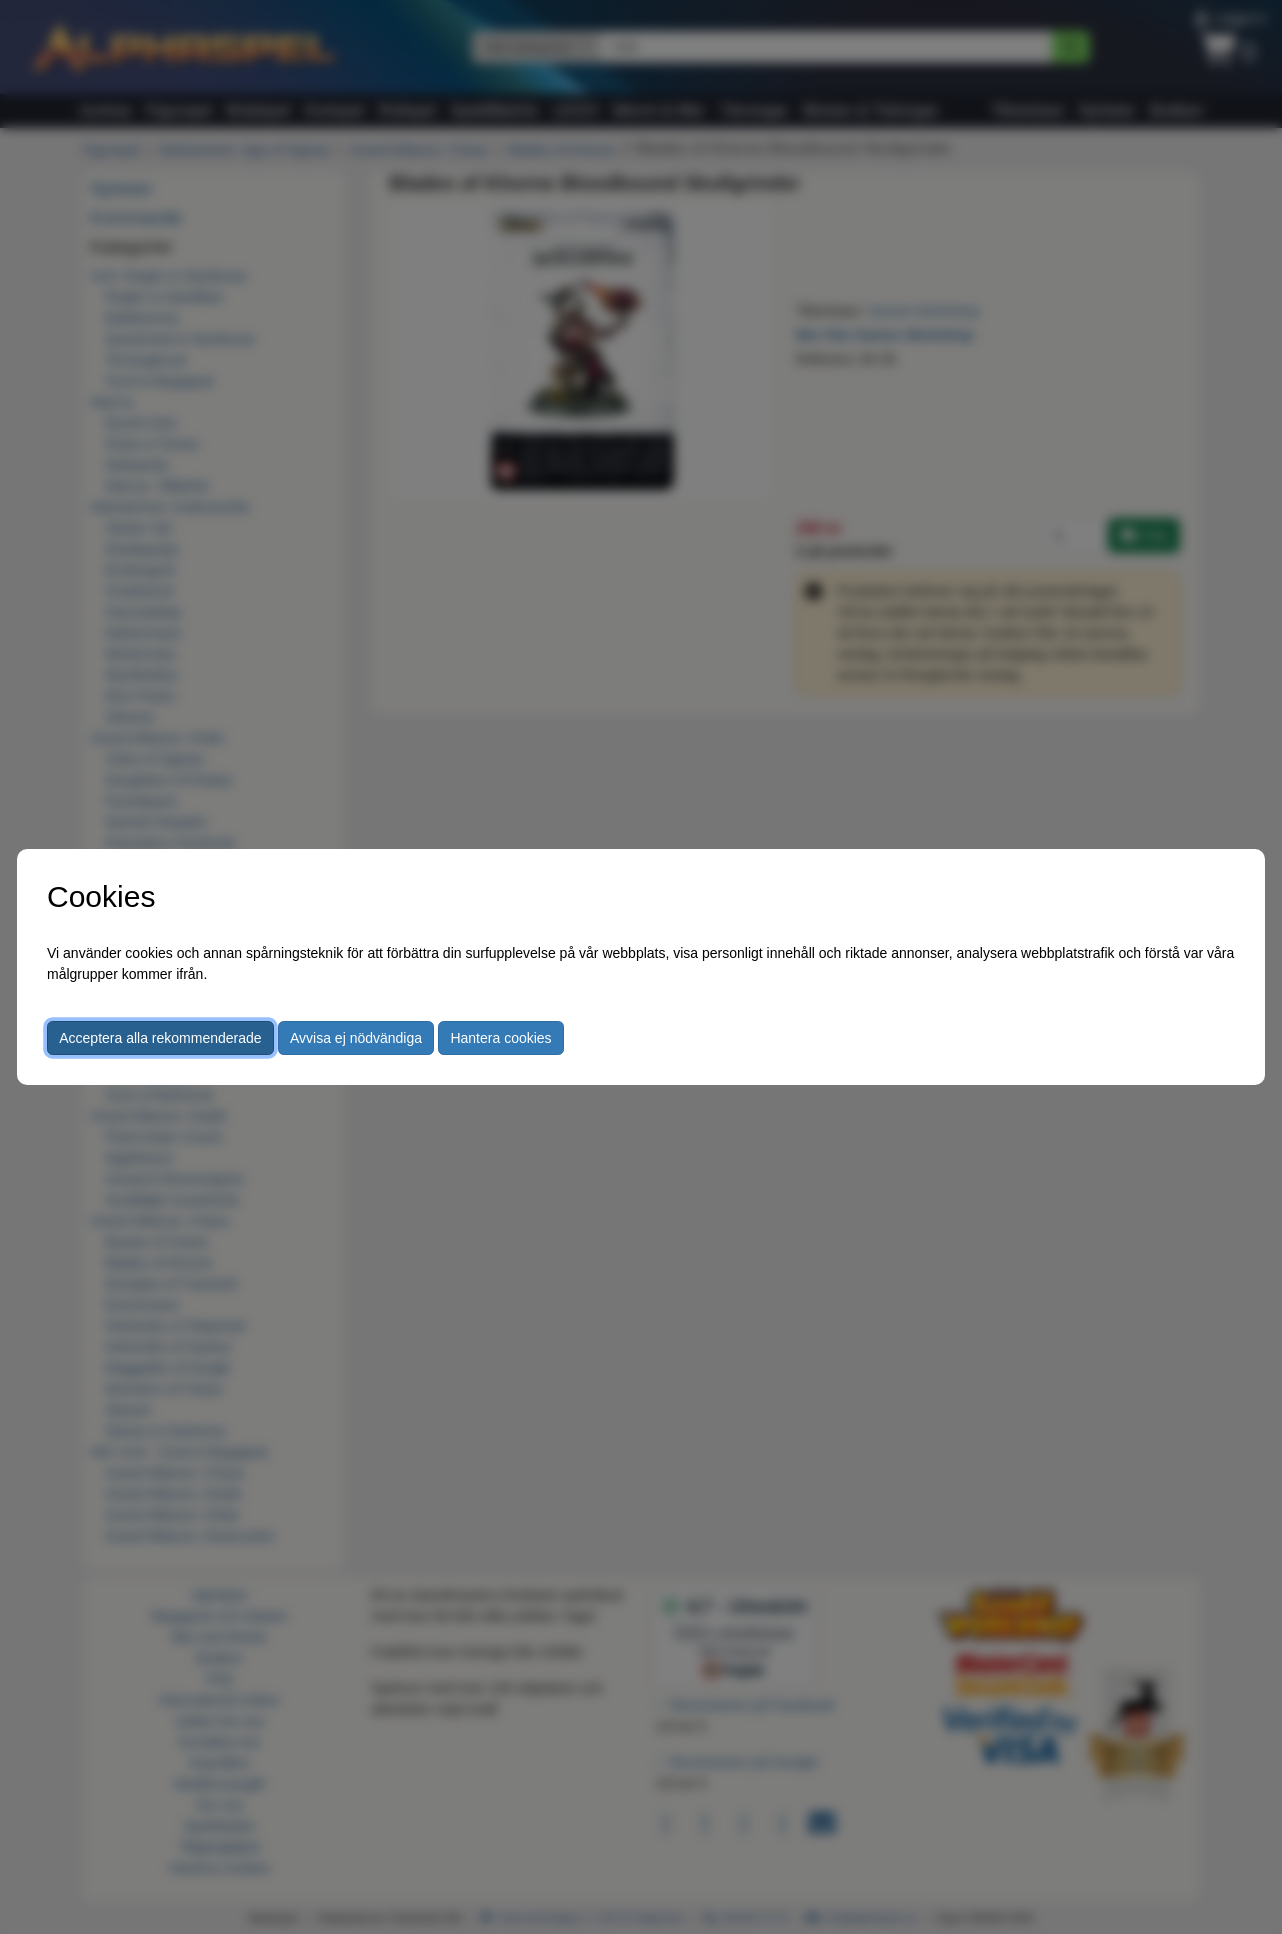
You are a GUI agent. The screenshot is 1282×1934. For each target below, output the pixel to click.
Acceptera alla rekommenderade (160, 1038)
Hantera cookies (500, 1038)
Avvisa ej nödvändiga (356, 1038)
